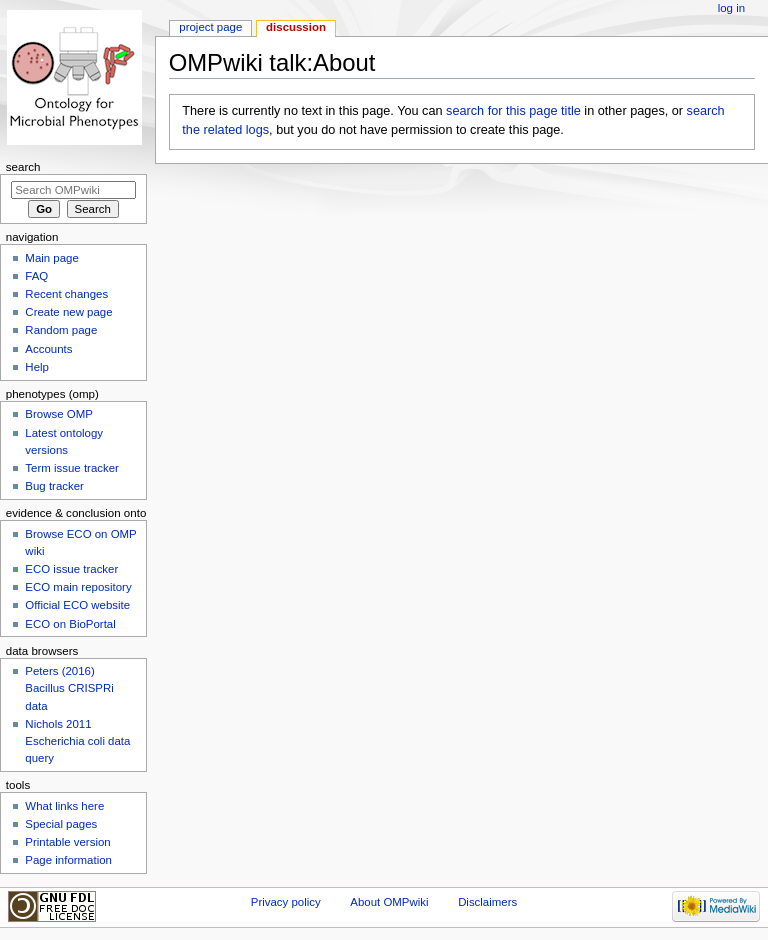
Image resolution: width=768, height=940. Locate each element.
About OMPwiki (389, 902)
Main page (52, 258)
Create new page (68, 312)
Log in (731, 8)
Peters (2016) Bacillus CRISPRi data (69, 688)
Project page (210, 27)
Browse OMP (58, 414)
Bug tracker (54, 486)
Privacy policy (286, 902)
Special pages (61, 824)
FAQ (36, 276)
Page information (68, 860)
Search (23, 167)
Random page (61, 330)
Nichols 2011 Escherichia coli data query (77, 741)
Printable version (67, 842)
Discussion (296, 27)
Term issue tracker (72, 468)
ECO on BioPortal (70, 624)
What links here (64, 806)
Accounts (48, 349)
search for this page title (513, 111)
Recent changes (66, 294)
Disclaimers (487, 902)
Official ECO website (77, 605)
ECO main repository (78, 587)
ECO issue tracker (71, 569)
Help (37, 367)
